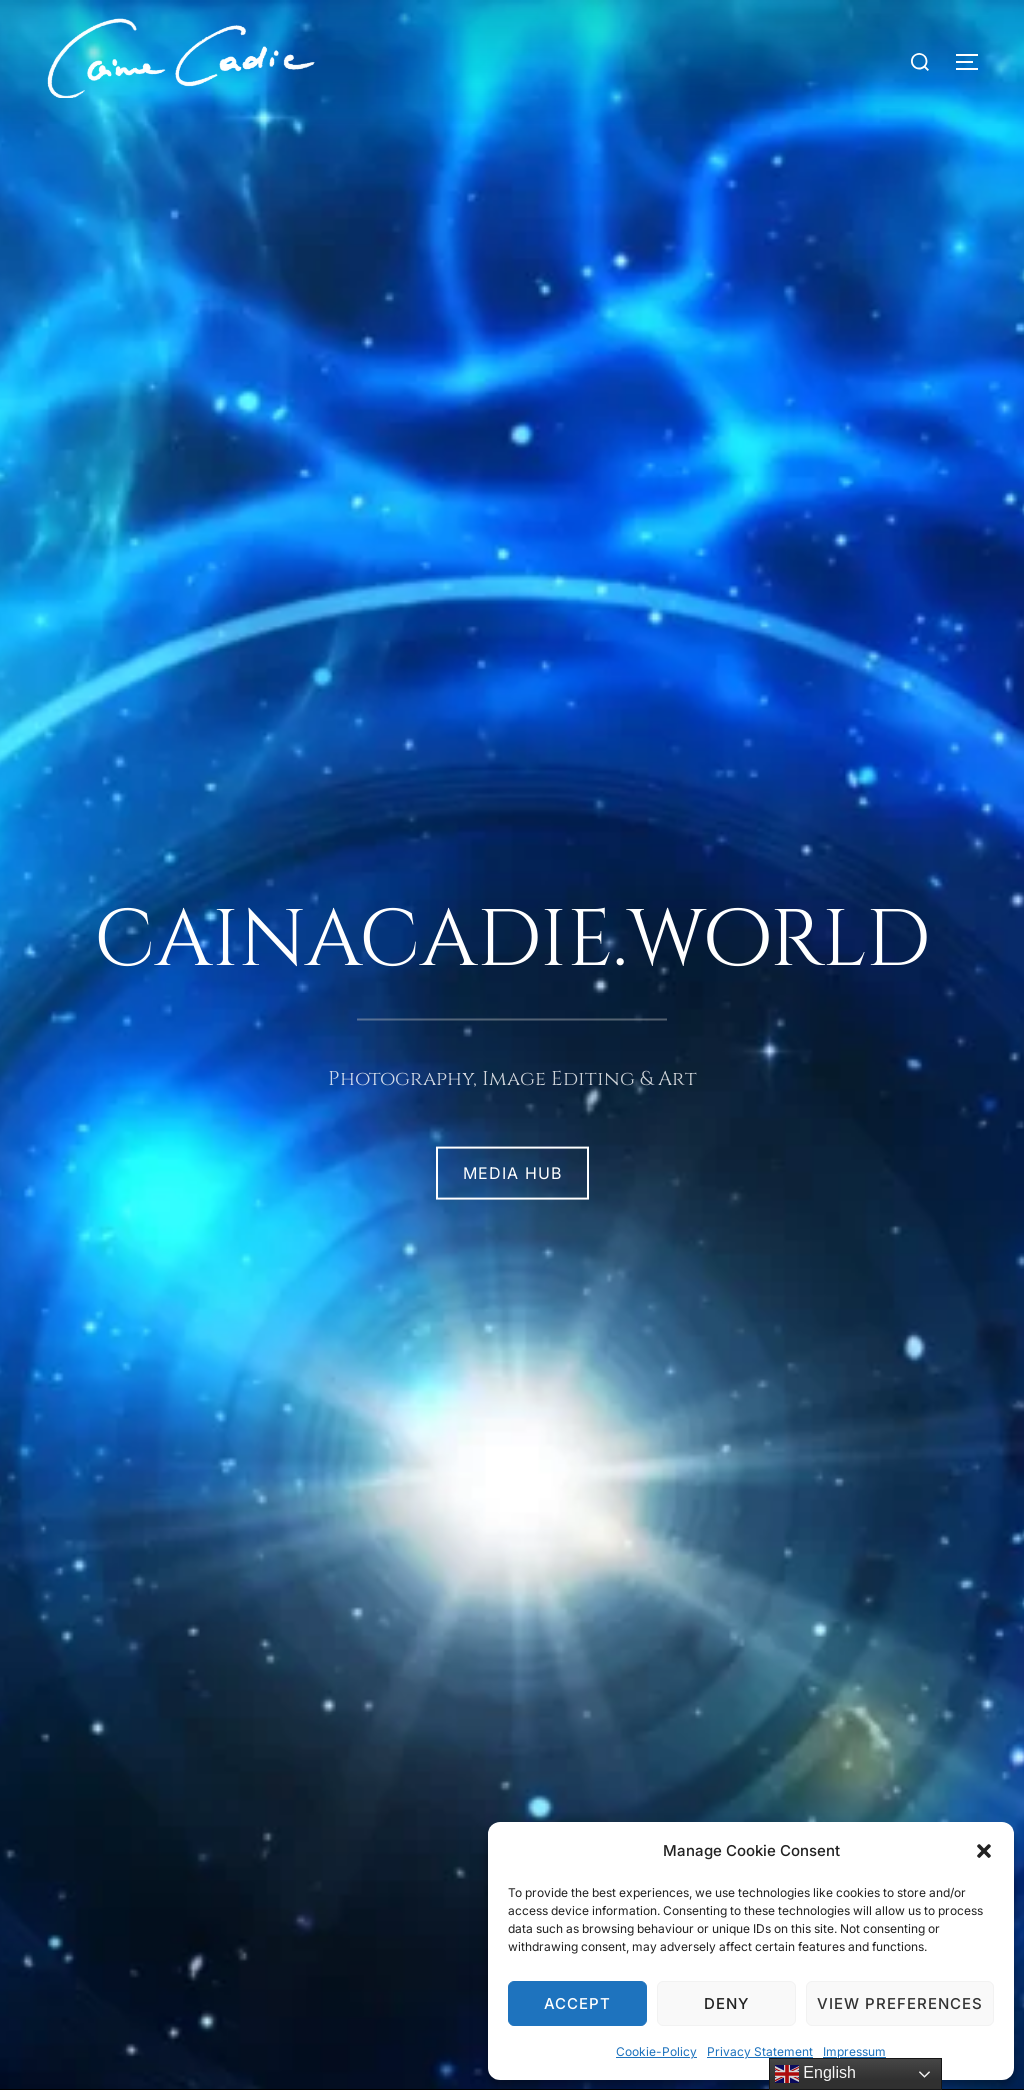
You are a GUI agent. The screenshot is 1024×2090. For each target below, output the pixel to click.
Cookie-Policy (656, 2051)
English (815, 2074)
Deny (726, 2003)
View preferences (900, 2003)
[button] (984, 1851)
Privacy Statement (760, 2051)
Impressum (854, 2051)
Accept (577, 2003)
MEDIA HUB (512, 1173)
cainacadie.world (512, 941)
